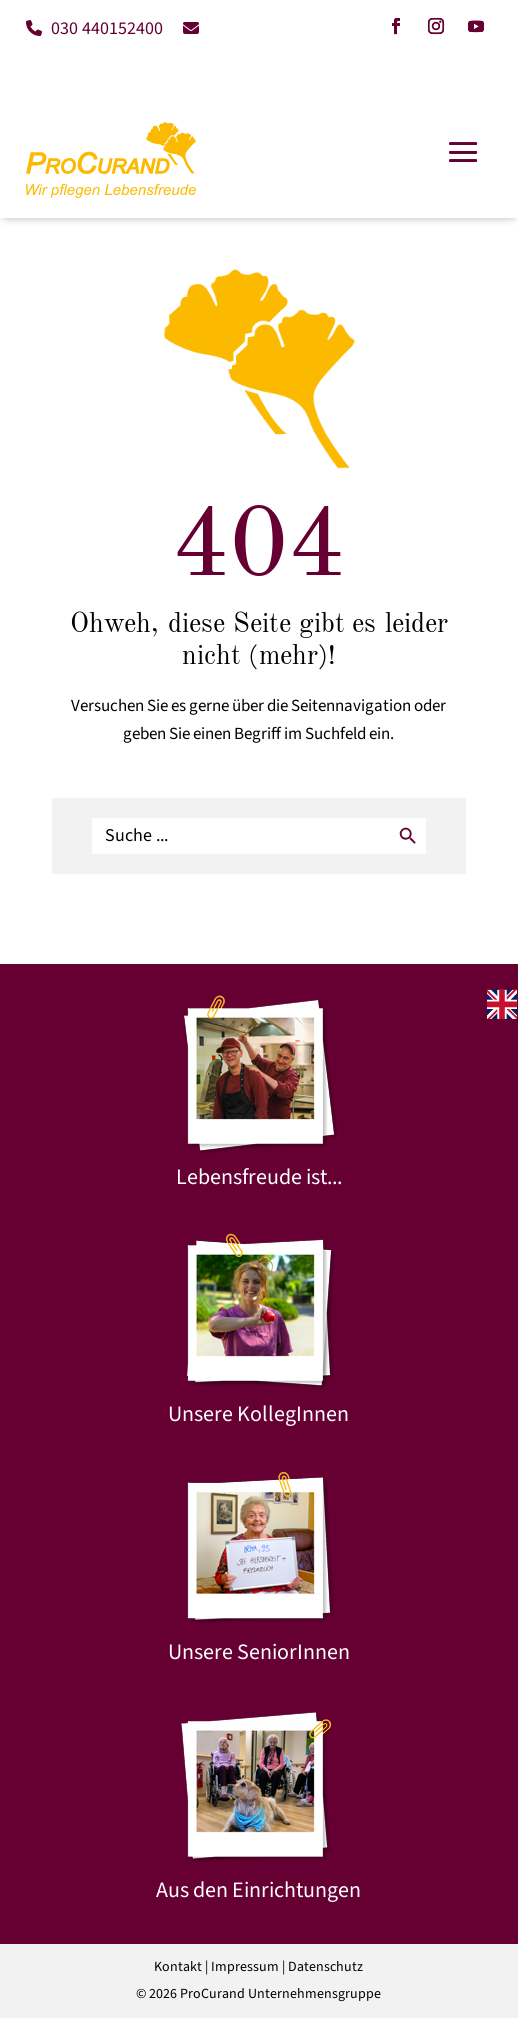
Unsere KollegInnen (258, 1414)
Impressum (245, 1967)
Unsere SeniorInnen (259, 1652)
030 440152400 (94, 28)
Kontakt (178, 1967)
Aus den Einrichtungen (258, 1890)
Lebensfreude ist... (259, 1177)
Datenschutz (325, 1967)
